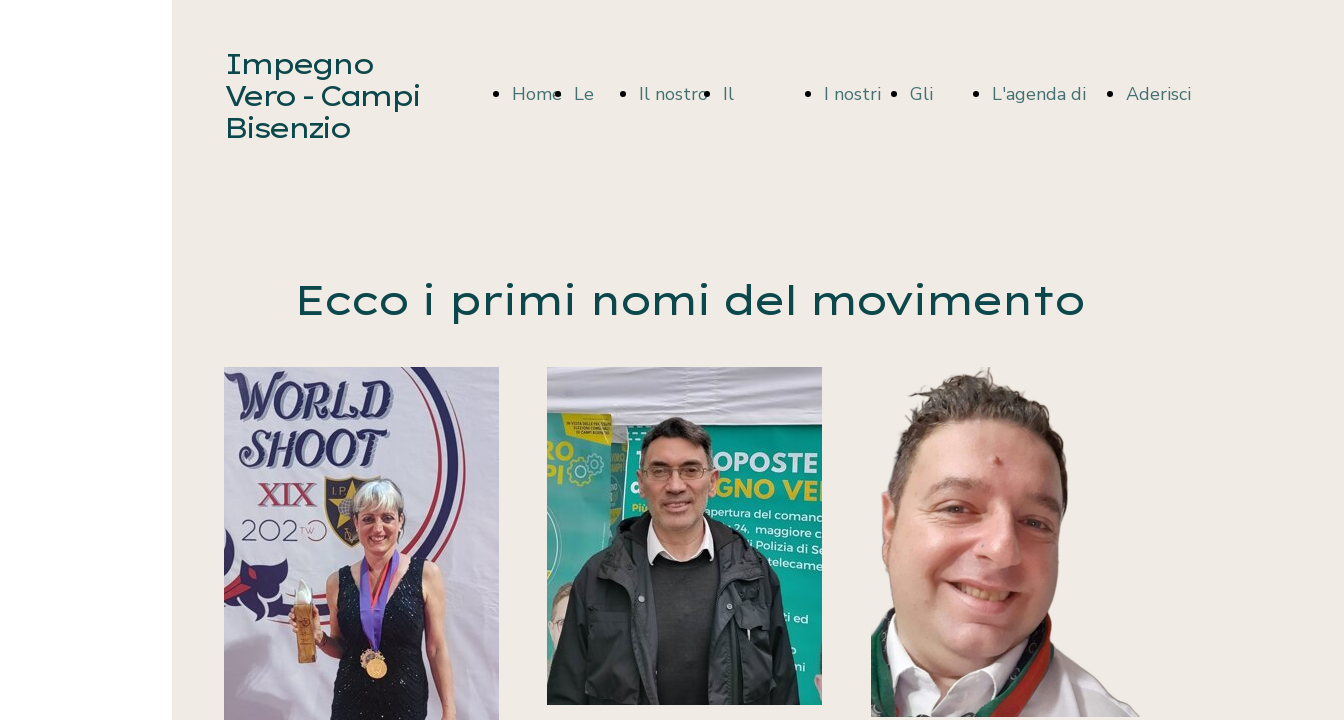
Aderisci (1158, 94)
